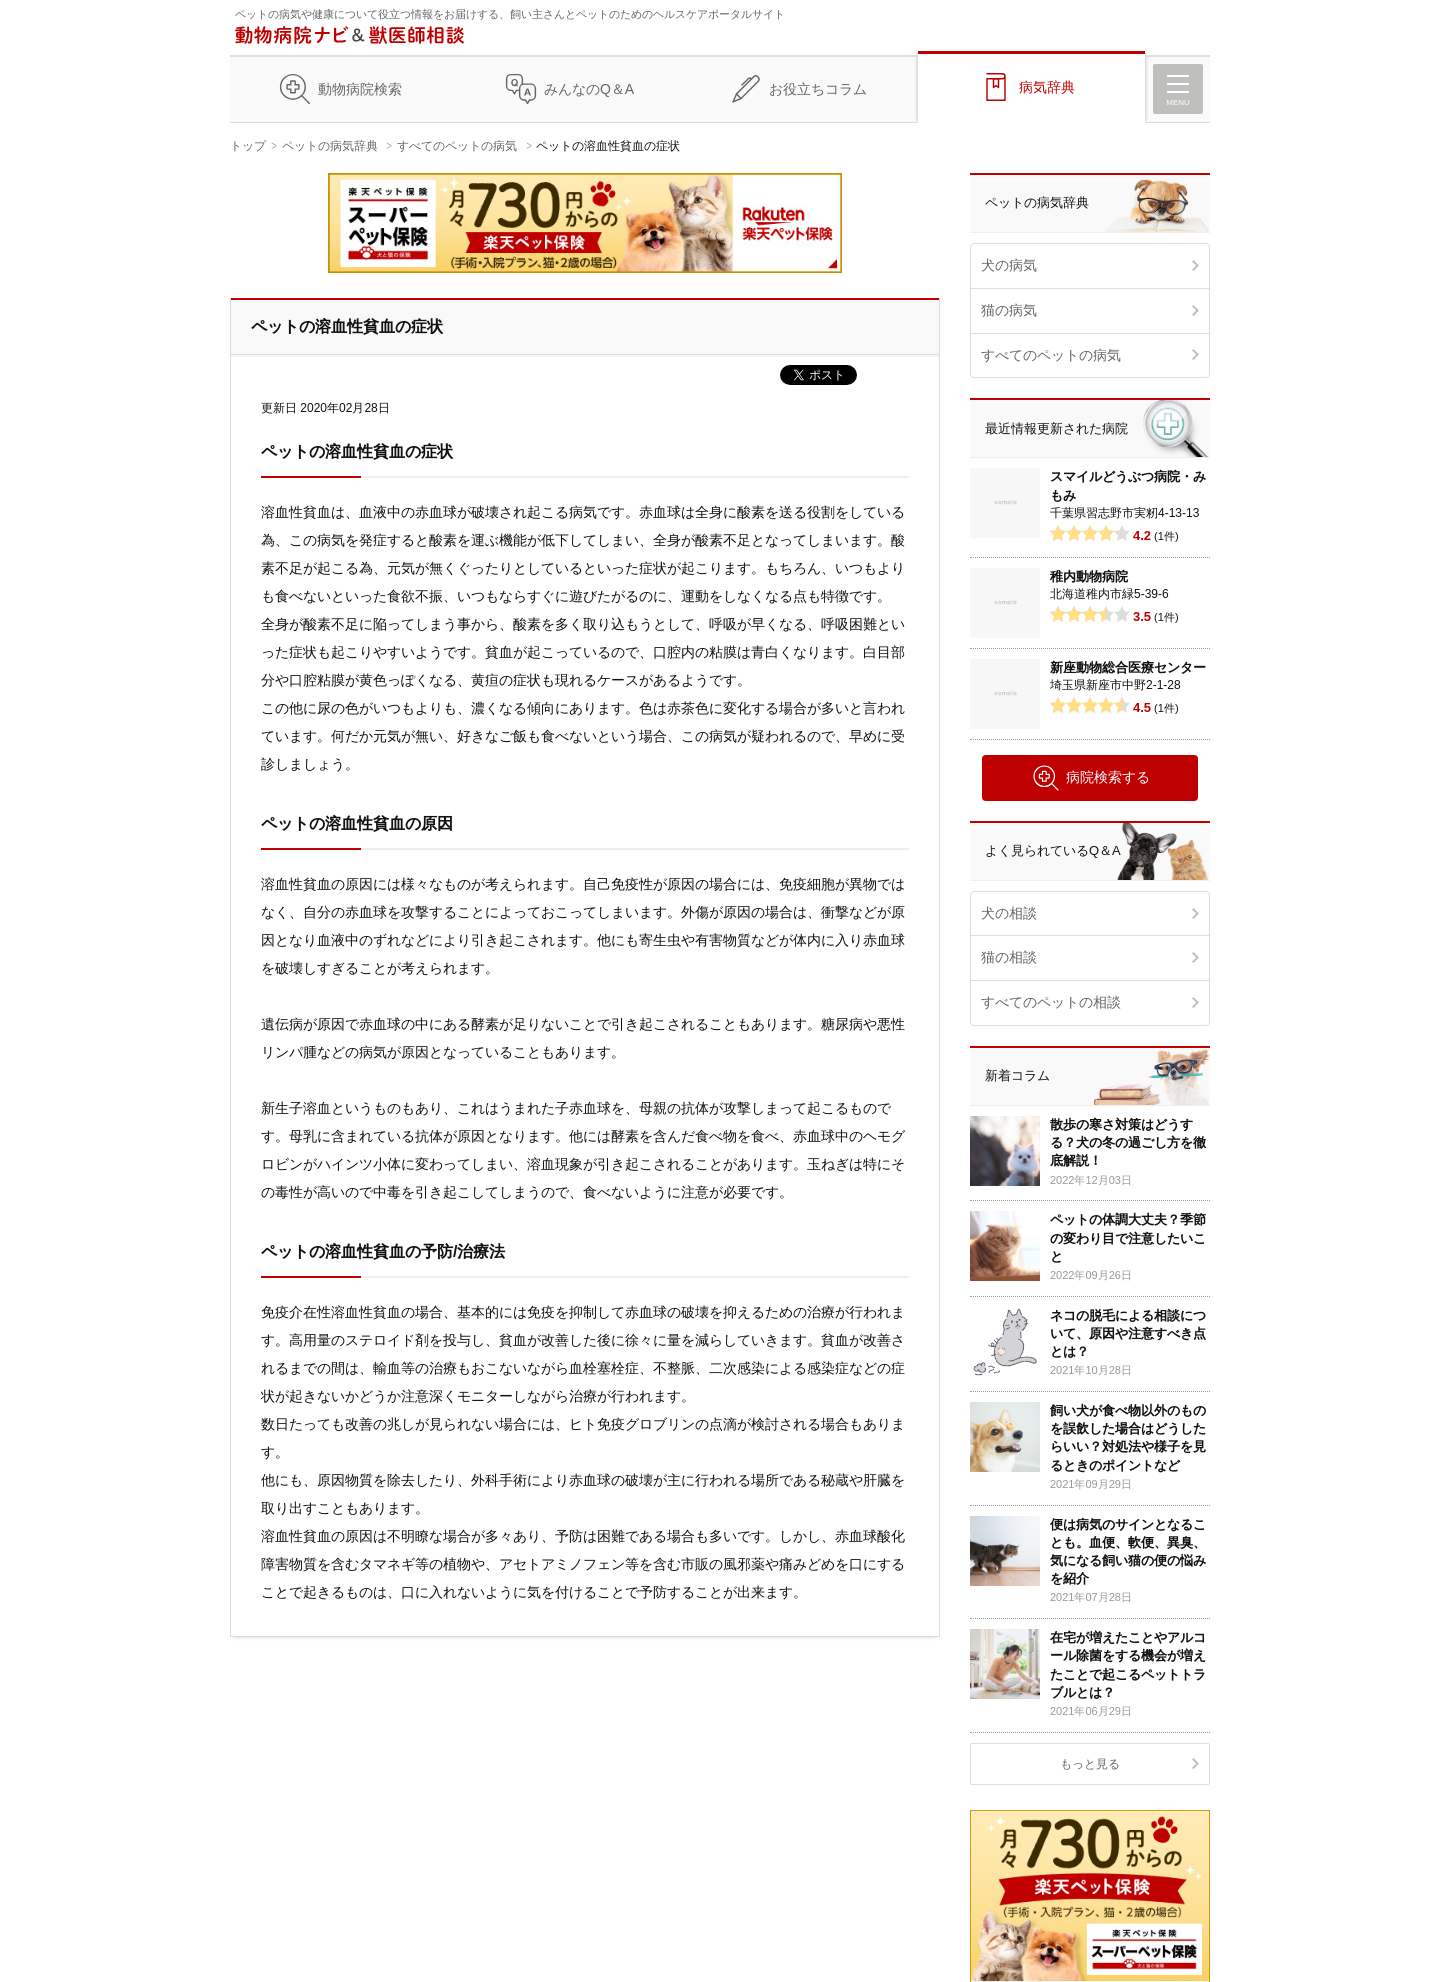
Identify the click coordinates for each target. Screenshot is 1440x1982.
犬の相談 (1009, 913)
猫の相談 (1009, 957)
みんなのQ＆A (589, 89)
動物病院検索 (360, 89)
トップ (248, 146)
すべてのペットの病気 (457, 146)
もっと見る (1090, 1764)
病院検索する (1090, 778)
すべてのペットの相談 (1051, 1002)
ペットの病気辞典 (330, 146)
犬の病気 (1009, 265)
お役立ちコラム (818, 89)
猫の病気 (1009, 310)
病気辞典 (1047, 87)
